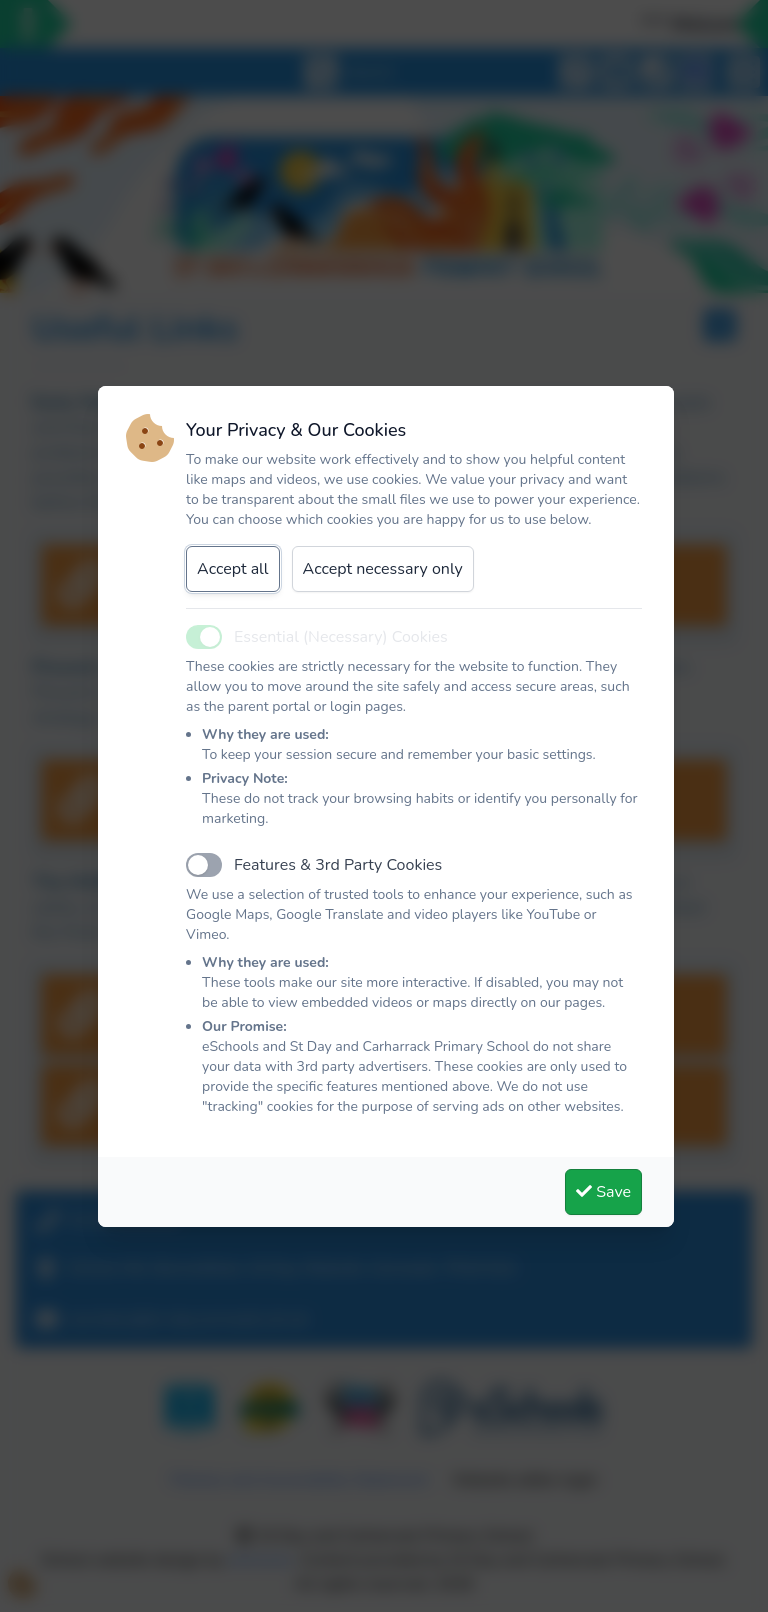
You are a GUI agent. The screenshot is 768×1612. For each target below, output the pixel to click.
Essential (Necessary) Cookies (341, 637)
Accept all (233, 569)
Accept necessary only (383, 569)
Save (603, 1192)
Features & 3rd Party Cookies (338, 865)
